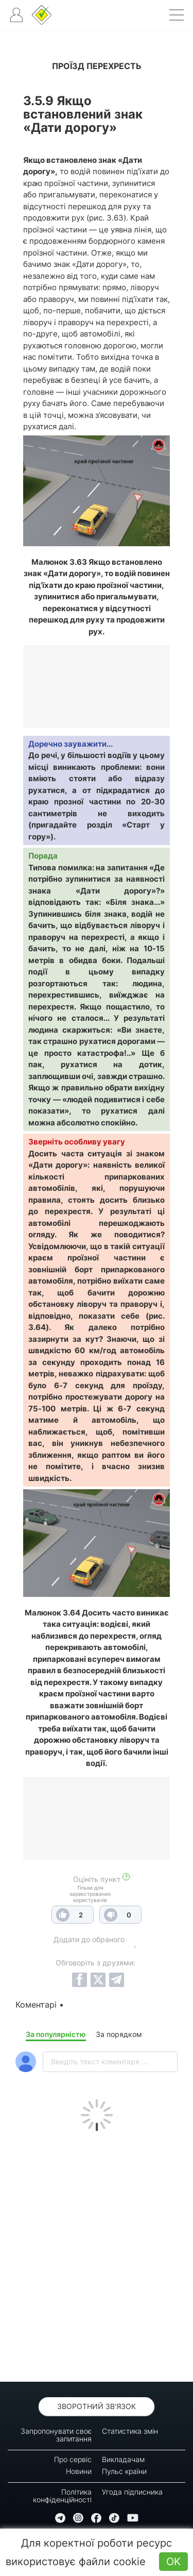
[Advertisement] (96, 2253)
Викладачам (123, 2459)
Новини (79, 2471)
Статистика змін (130, 2431)
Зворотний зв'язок (96, 2406)
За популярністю (56, 2034)
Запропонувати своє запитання (56, 2435)
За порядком (119, 2034)
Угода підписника (132, 2492)
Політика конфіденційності (62, 2495)
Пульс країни (124, 2471)
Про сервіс (73, 2459)
